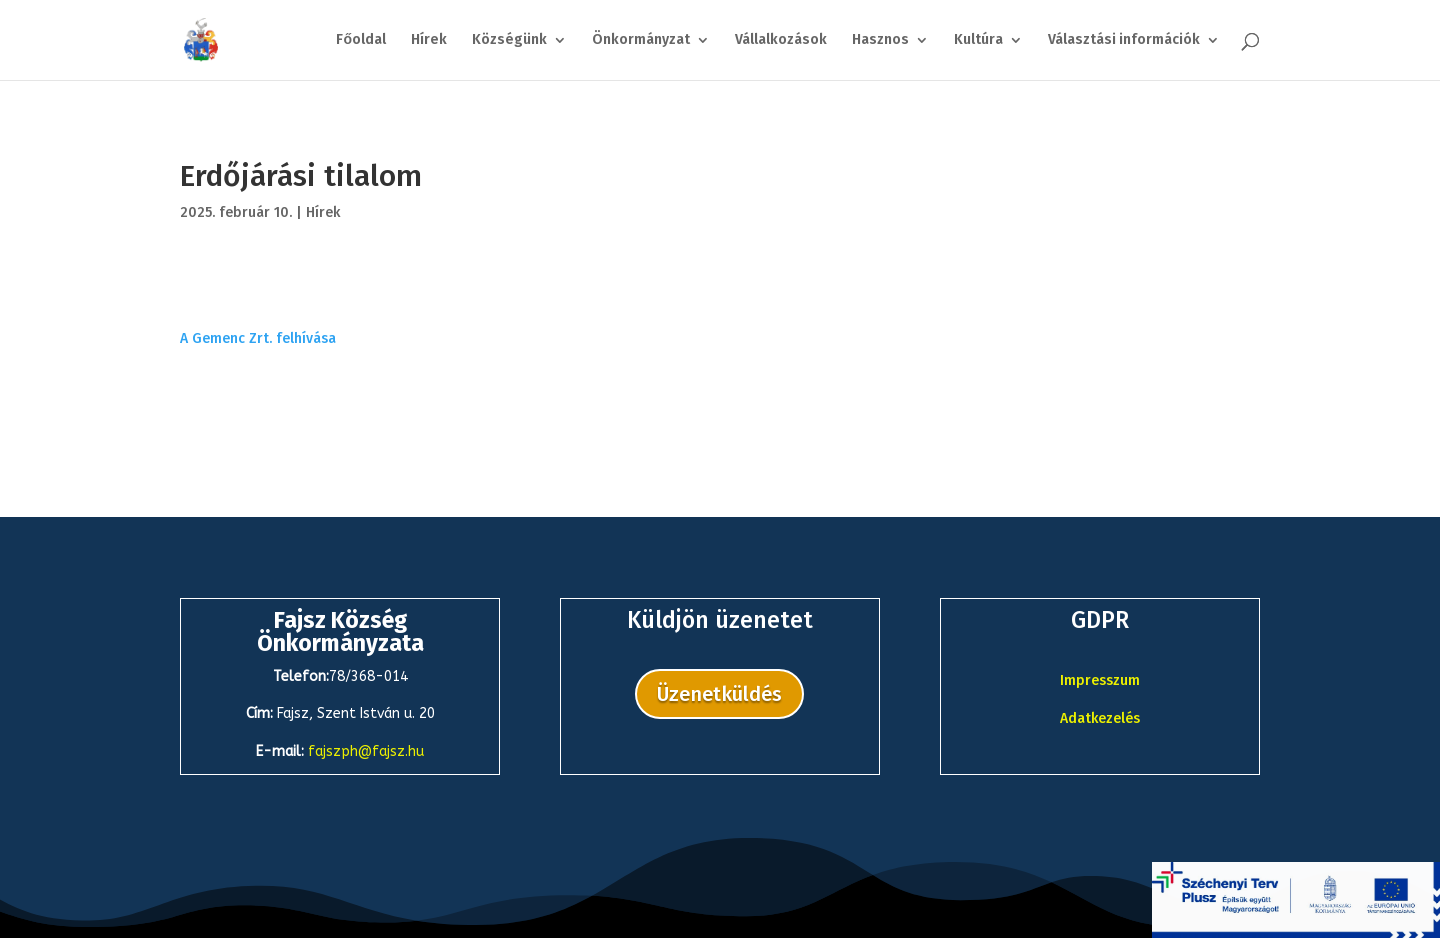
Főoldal (361, 40)
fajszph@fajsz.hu (366, 751)
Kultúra (978, 40)
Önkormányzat (641, 40)
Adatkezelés (1100, 718)
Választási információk (1124, 40)
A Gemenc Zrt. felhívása (258, 338)
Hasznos (880, 40)
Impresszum (1100, 680)
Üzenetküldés (719, 694)
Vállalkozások (781, 40)
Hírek (429, 40)
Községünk (509, 40)
